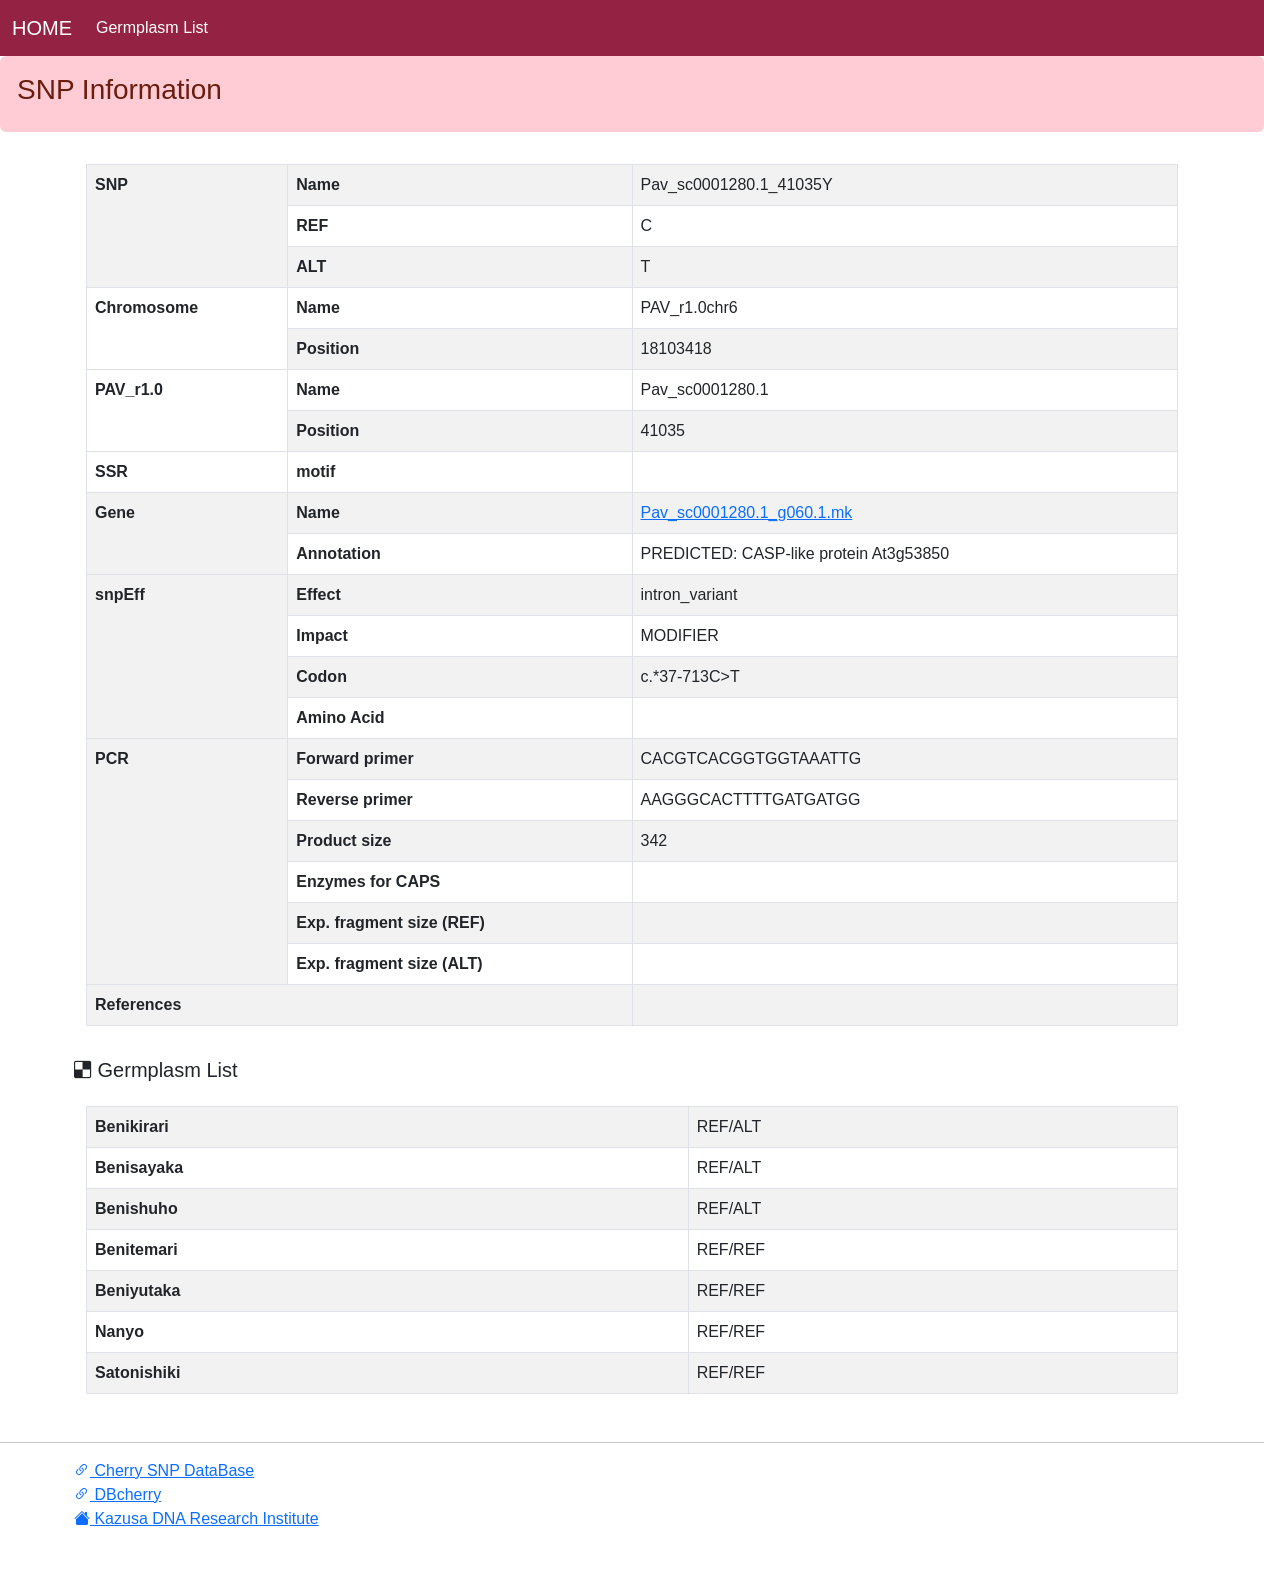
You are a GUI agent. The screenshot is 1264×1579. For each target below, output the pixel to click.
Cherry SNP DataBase (164, 1470)
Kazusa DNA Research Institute (196, 1518)
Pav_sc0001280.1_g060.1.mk (747, 512)
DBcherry (117, 1494)
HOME (42, 28)
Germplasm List (152, 27)
